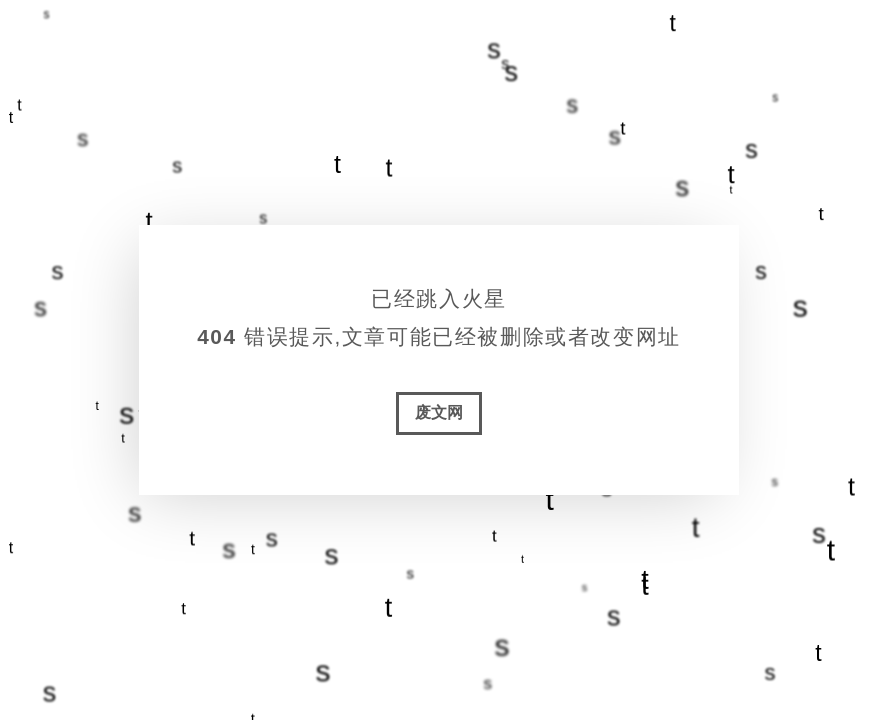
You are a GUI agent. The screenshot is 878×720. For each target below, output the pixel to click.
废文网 (439, 412)
